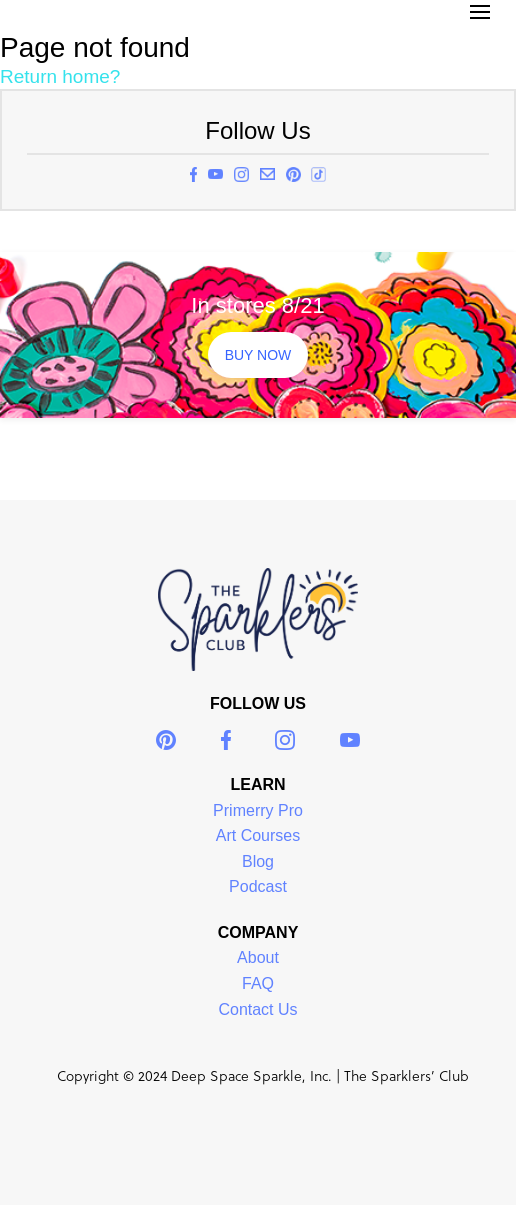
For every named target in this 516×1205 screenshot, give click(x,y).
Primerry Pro (258, 810)
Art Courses (258, 835)
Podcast (258, 886)
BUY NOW (258, 355)
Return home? (60, 76)
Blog (258, 861)
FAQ (258, 983)
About (258, 957)
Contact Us (257, 1009)
